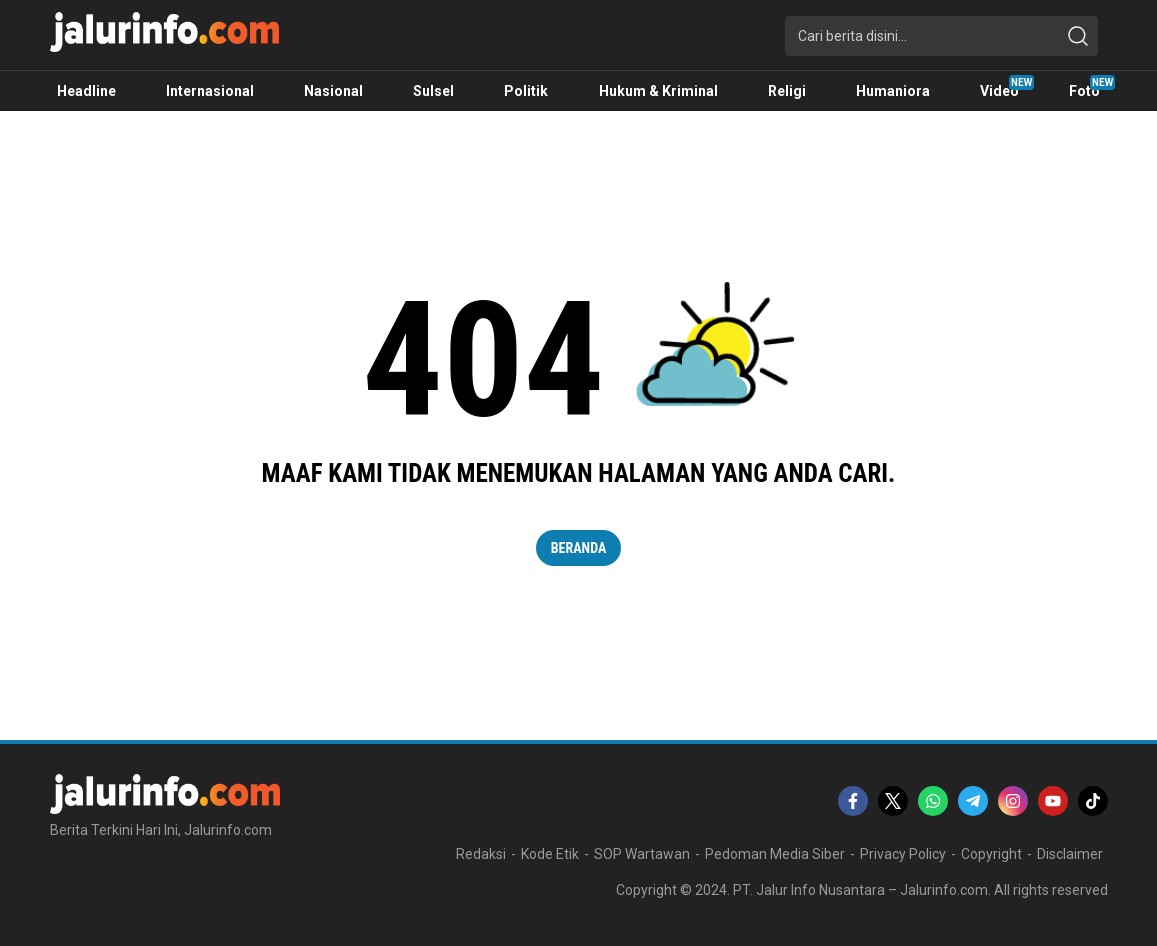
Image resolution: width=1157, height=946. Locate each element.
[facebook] (853, 801)
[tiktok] (1093, 801)
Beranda (579, 548)
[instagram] (1013, 801)
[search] (1078, 36)
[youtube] (1053, 801)
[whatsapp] (933, 801)
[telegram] (973, 801)
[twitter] (893, 801)
